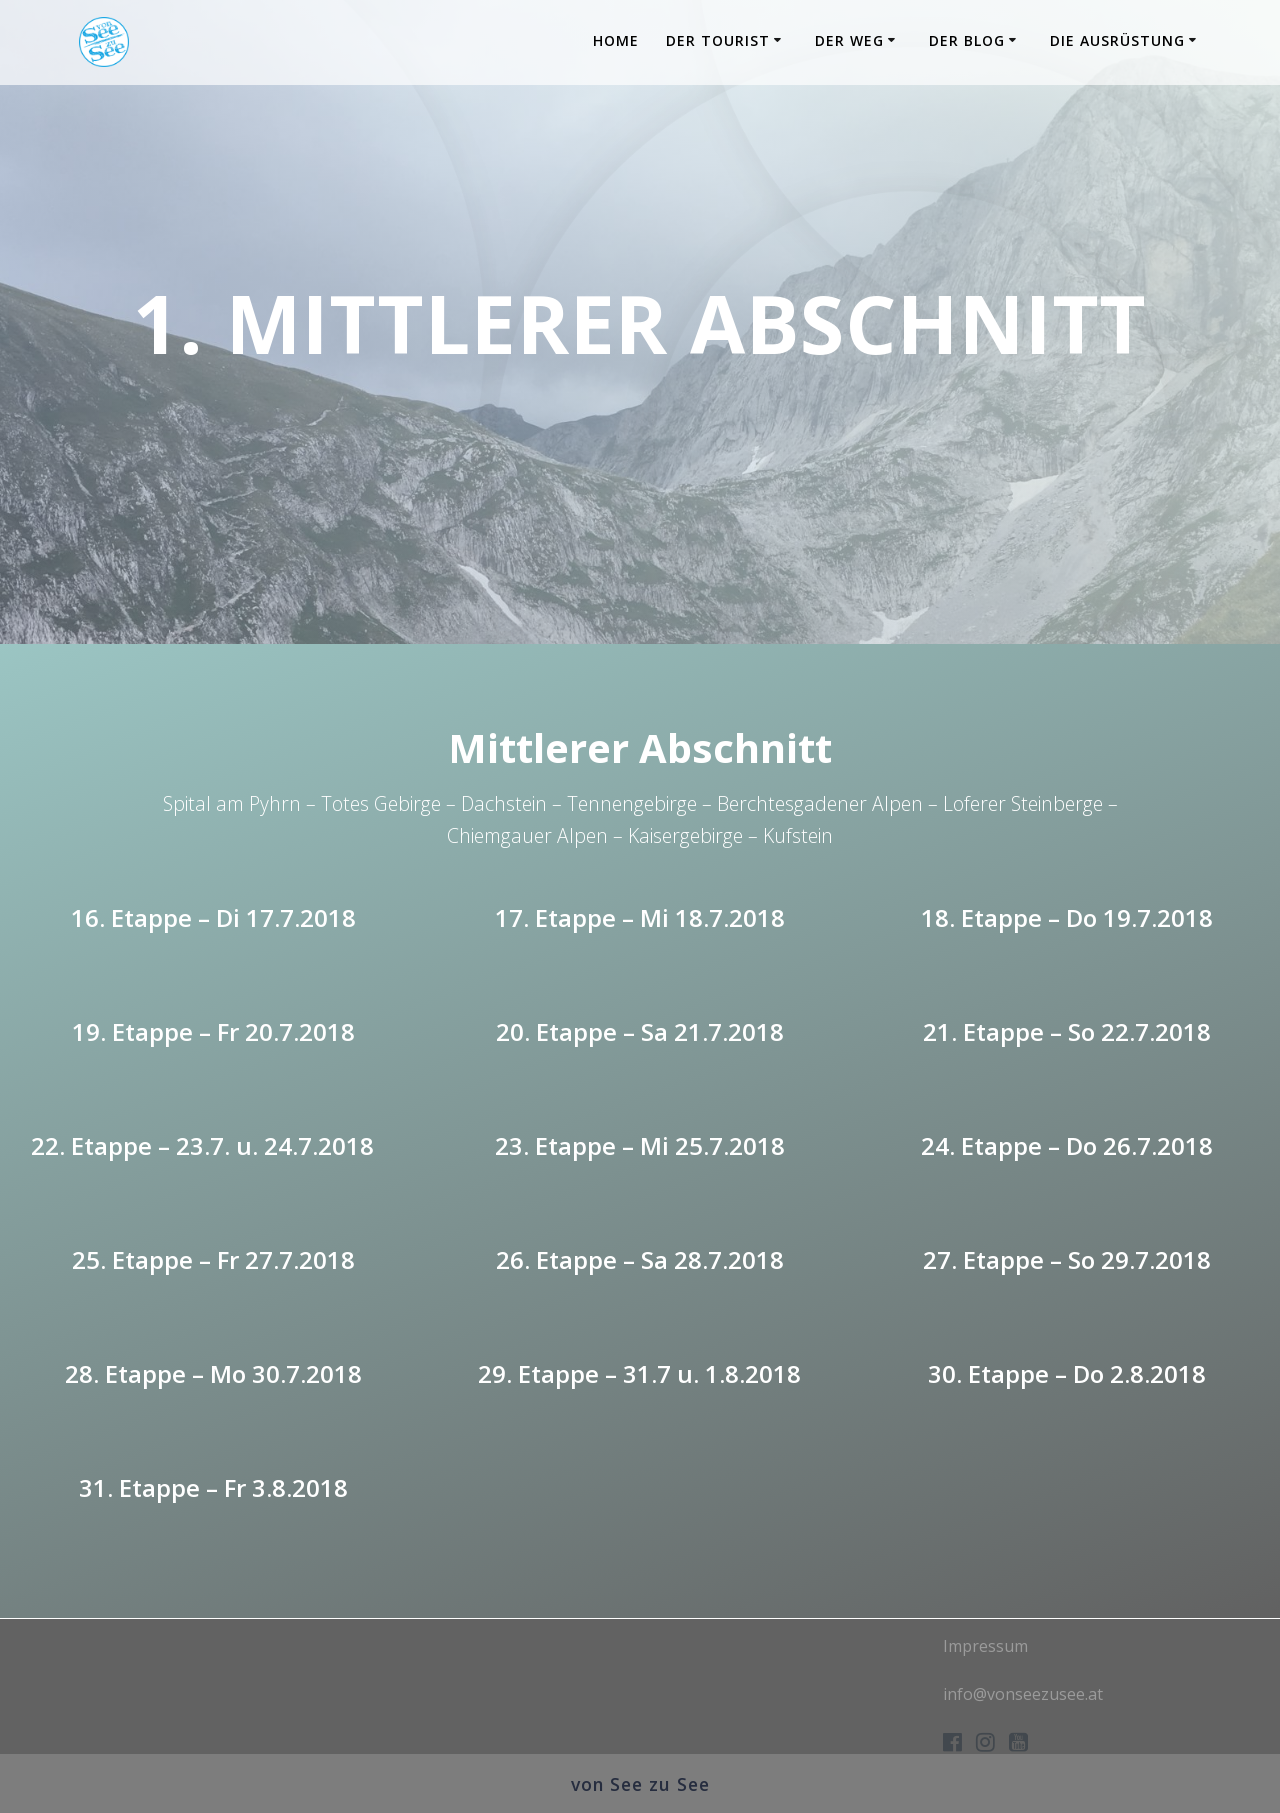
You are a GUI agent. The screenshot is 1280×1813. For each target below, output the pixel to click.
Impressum (985, 1646)
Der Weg (849, 40)
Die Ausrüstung (1117, 40)
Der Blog (967, 40)
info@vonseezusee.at (1023, 1694)
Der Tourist (718, 40)
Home (616, 40)
